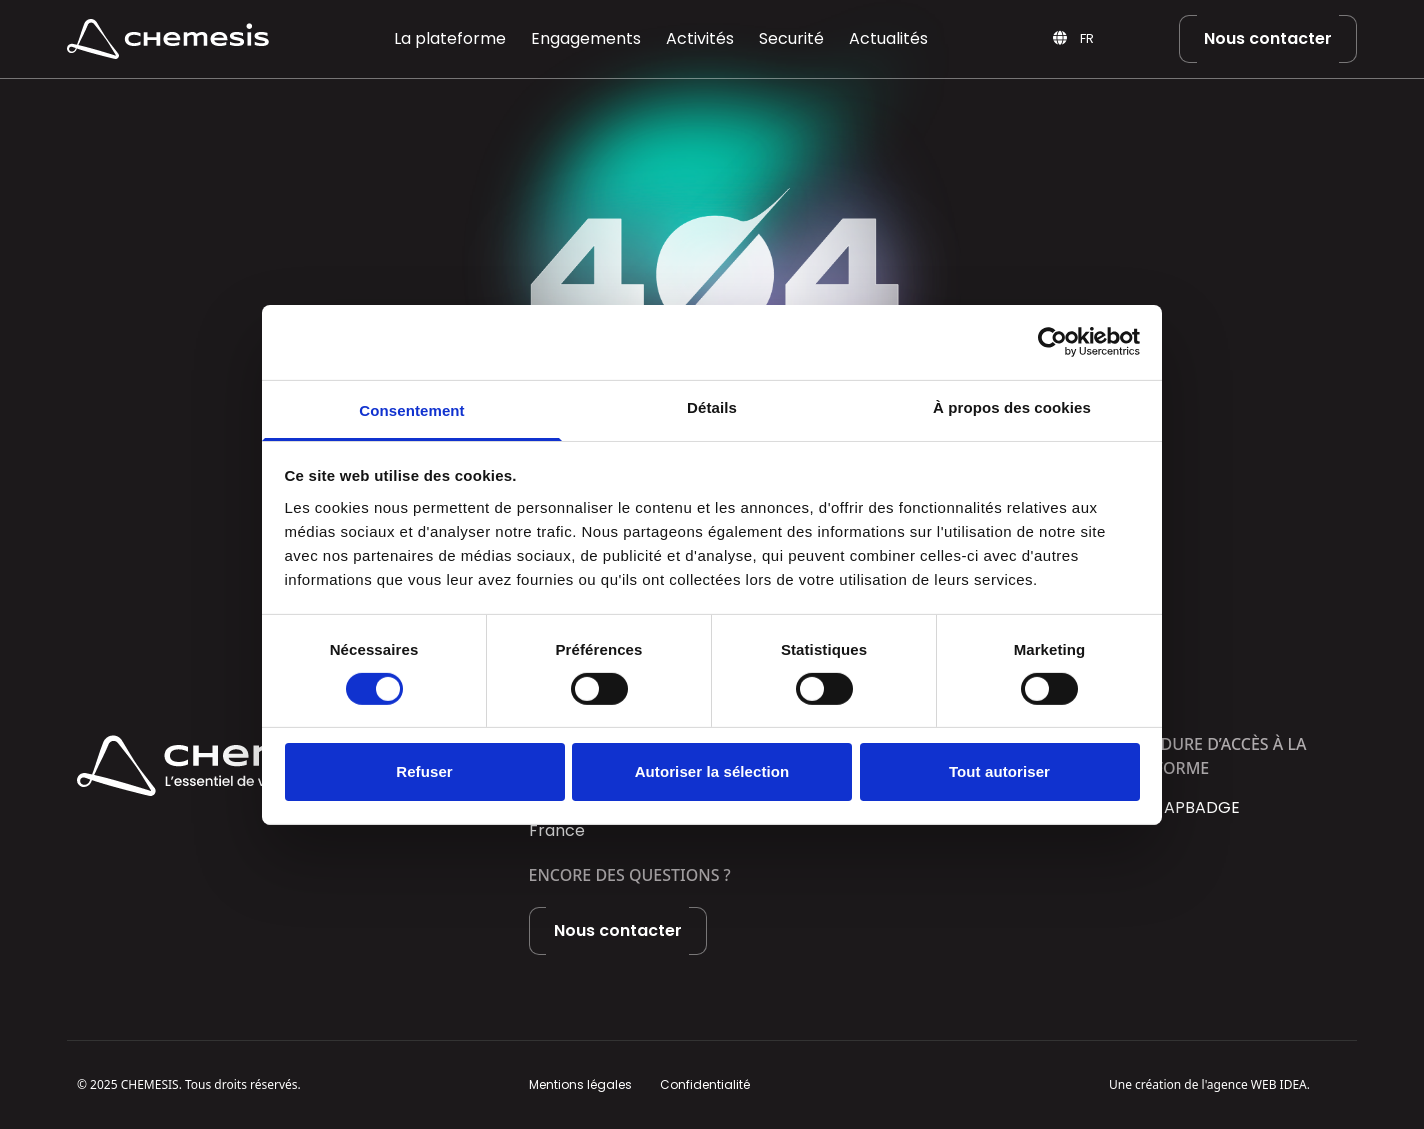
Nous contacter (1268, 38)
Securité (791, 38)
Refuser (424, 771)
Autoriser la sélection (712, 771)
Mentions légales (580, 1084)
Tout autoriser (999, 771)
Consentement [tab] (411, 409)
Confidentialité (705, 1084)
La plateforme (450, 38)
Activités (700, 38)
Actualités (888, 38)
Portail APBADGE (1174, 807)
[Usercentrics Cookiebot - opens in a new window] (1052, 342)
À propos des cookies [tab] (1012, 406)
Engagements (586, 38)
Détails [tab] (712, 406)
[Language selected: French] (1112, 39)
